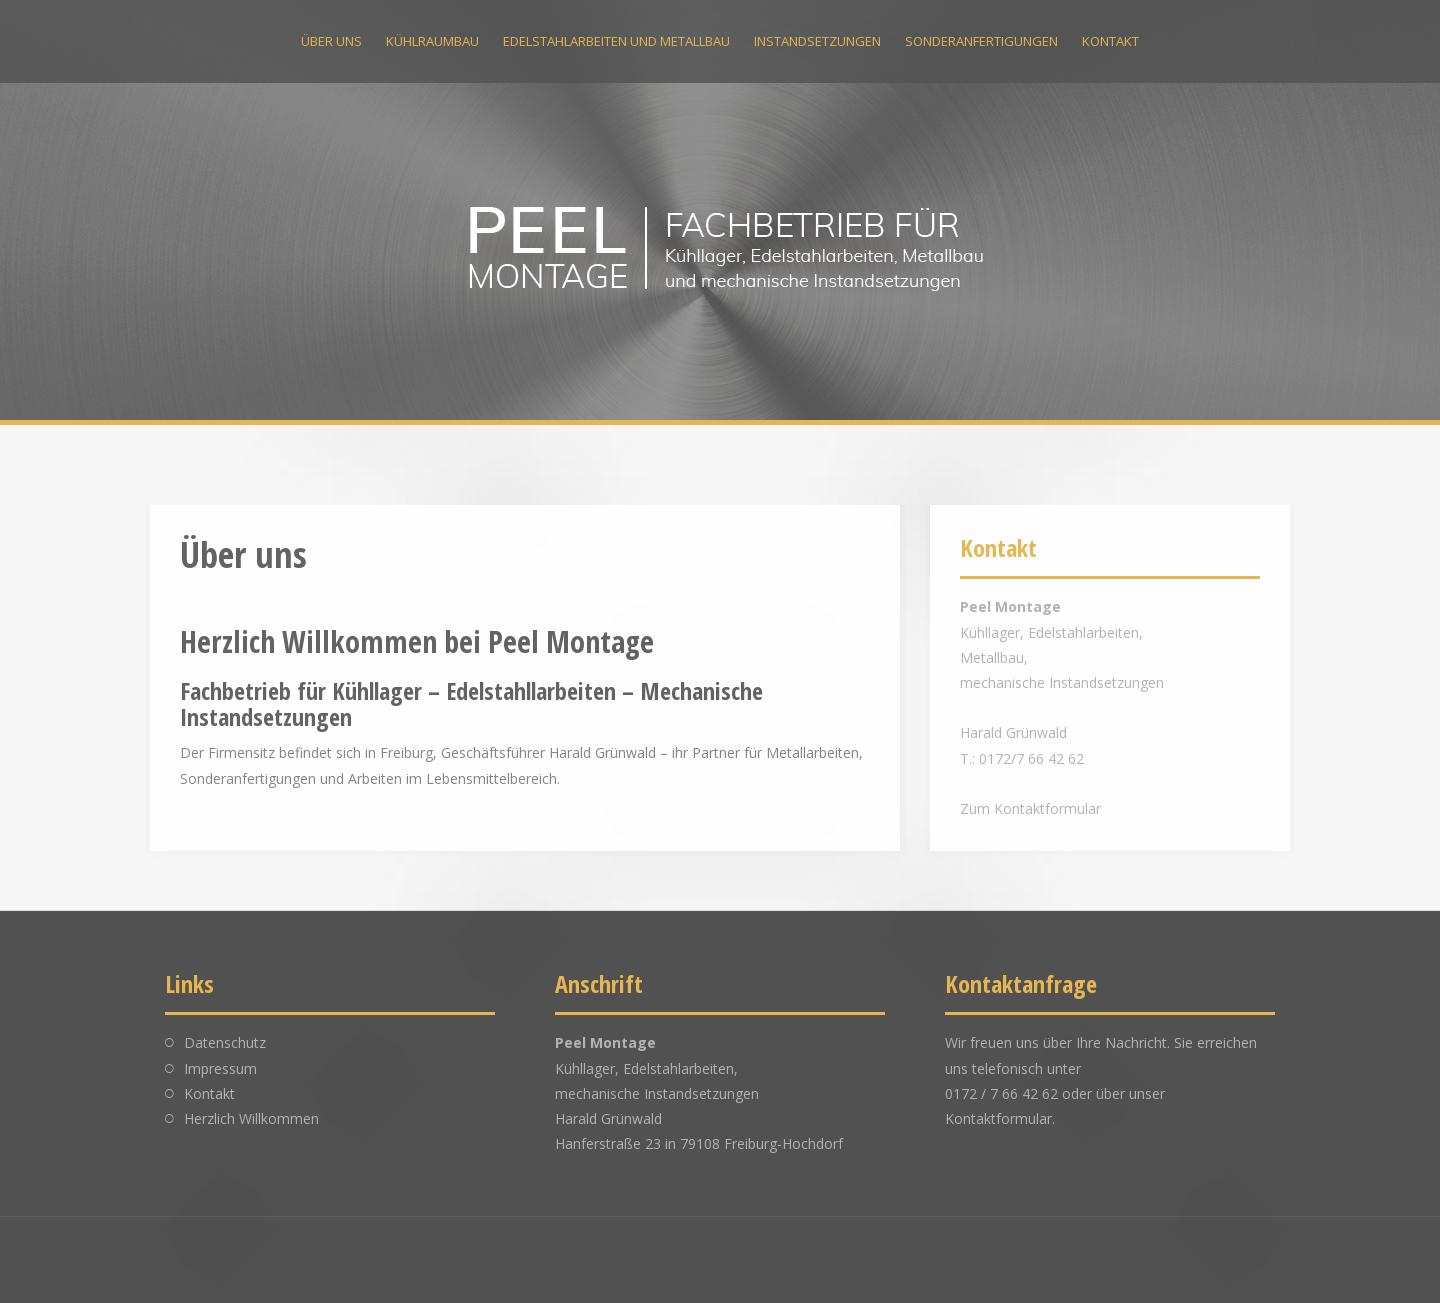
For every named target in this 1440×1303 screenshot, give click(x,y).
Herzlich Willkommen (251, 1118)
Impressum (220, 1068)
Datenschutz (225, 1042)
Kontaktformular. (1000, 1118)
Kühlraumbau (432, 41)
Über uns (331, 41)
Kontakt (1110, 41)
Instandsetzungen (817, 41)
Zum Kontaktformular (1030, 808)
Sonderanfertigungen (981, 41)
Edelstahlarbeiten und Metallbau (616, 41)
